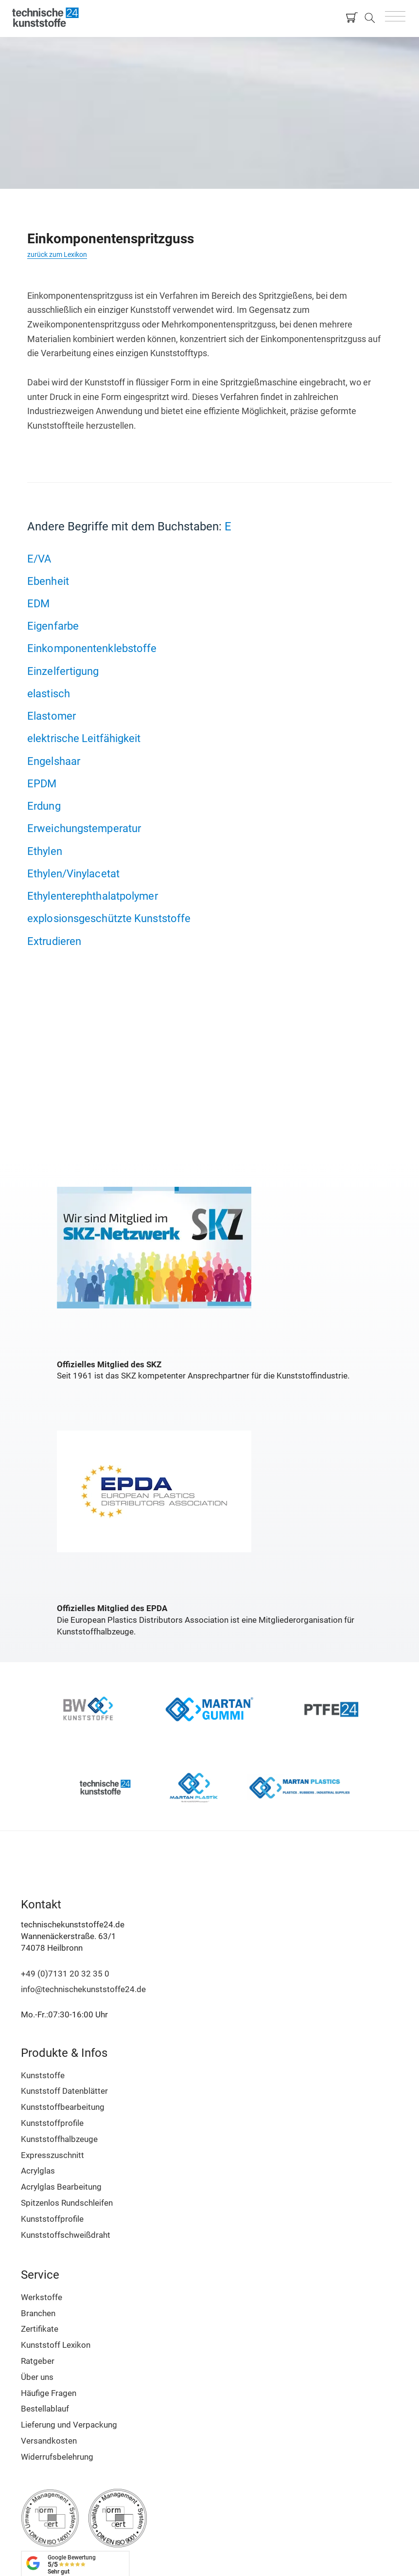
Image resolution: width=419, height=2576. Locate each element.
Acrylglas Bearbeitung (61, 2187)
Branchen (38, 2313)
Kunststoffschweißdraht (65, 2235)
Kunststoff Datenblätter (64, 2091)
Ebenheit (48, 581)
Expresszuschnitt (52, 2155)
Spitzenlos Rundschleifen (67, 2203)
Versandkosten (49, 2441)
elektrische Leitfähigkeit (84, 738)
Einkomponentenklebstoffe (92, 648)
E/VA (39, 558)
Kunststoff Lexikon (55, 2345)
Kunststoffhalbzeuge (59, 2139)
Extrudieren (54, 941)
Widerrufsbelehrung (57, 2457)
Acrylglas (38, 2171)
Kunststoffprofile (52, 2123)
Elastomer (51, 715)
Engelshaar (53, 761)
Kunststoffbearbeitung (63, 2107)
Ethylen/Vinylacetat (73, 873)
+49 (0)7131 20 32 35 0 (65, 1973)
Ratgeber (37, 2361)
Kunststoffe (43, 2075)
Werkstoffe (41, 2297)
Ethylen (44, 851)
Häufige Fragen (48, 2393)
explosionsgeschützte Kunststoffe (109, 918)
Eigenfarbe (53, 625)
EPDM (41, 783)
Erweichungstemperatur (84, 828)
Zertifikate (39, 2329)
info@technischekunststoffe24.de (83, 1989)
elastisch (48, 693)
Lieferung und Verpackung (69, 2425)
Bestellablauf (45, 2408)
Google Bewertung (72, 2564)
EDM (38, 603)
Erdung (44, 805)
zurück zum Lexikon (57, 254)
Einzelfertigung (63, 671)
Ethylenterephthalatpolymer (92, 895)
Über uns (37, 2377)
